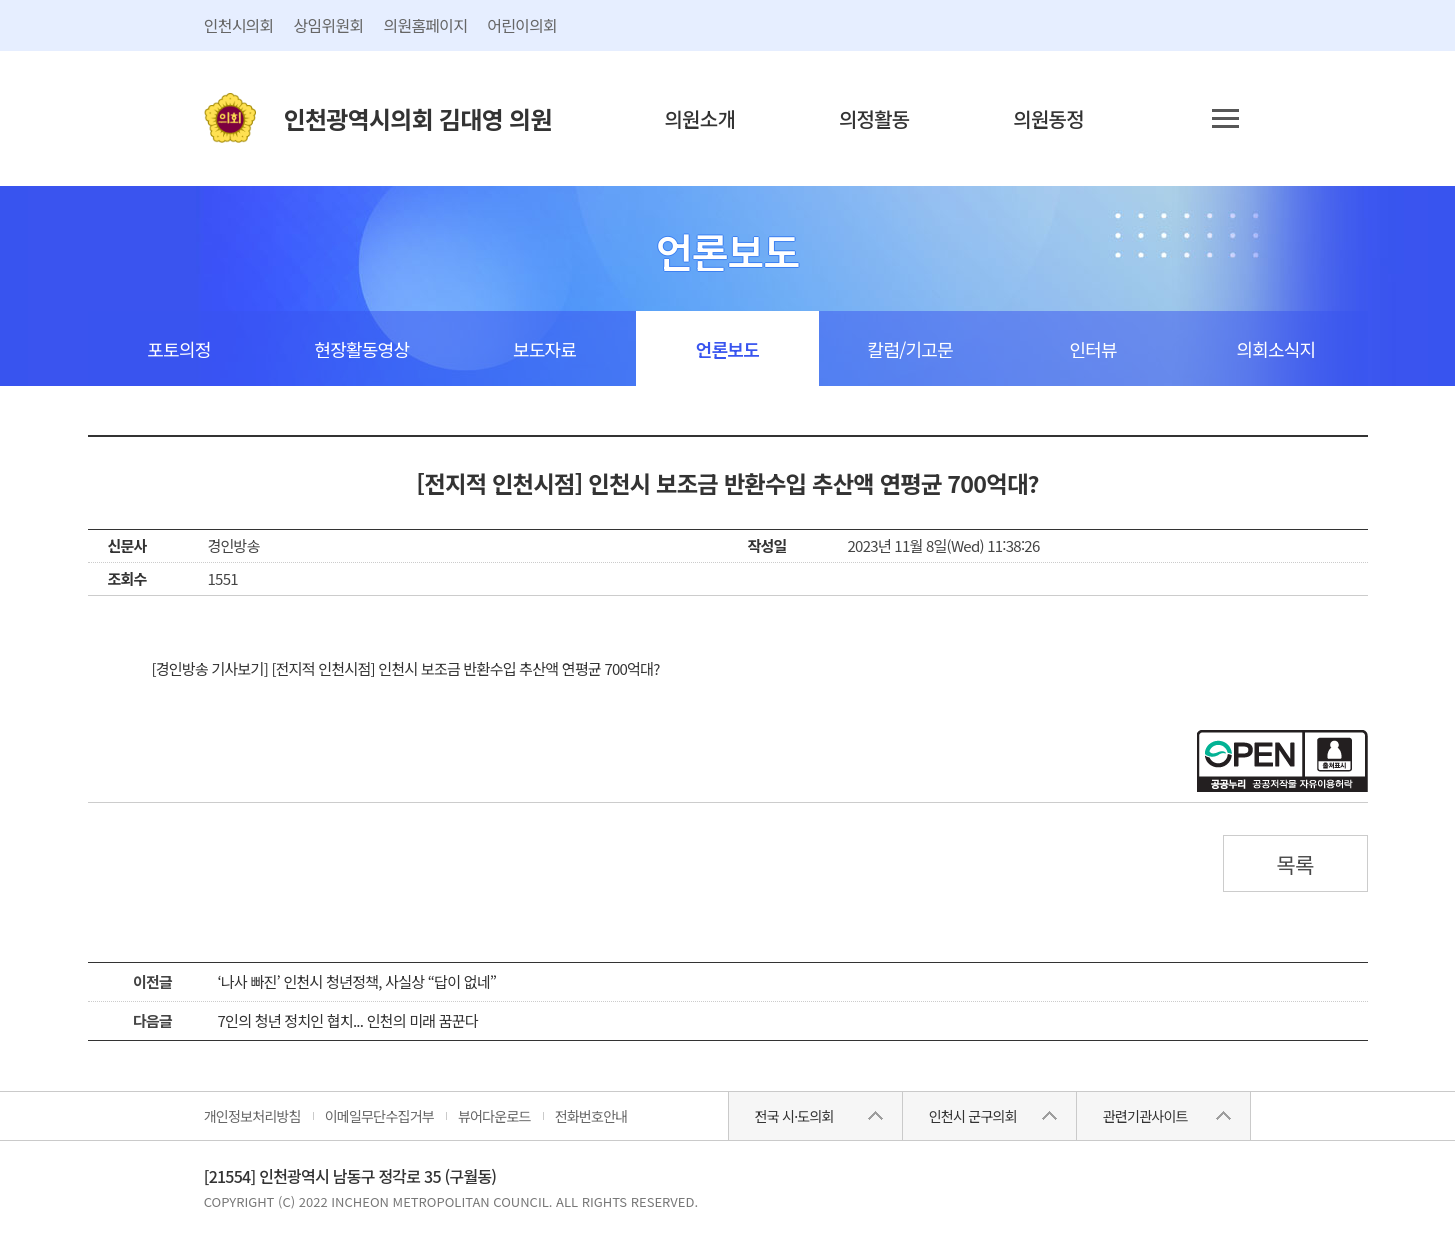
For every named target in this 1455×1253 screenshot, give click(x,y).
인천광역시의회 (418, 118)
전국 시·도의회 (794, 1116)
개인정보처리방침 (252, 1116)
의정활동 (874, 118)
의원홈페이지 (425, 25)
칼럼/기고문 (910, 349)
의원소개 (699, 118)
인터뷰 (1092, 349)
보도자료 (544, 349)
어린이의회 (522, 25)
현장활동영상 (361, 349)
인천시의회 (239, 25)
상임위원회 (329, 25)
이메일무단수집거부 (379, 1116)
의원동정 (1048, 118)
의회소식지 (1276, 349)
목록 (1295, 864)
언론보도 (727, 349)
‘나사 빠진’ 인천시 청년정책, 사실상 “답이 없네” (357, 981)
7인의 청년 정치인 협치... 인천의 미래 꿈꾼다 (348, 1020)
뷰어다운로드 (494, 1116)
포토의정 (178, 349)
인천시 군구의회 (973, 1116)
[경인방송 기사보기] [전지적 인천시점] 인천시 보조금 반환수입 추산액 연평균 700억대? (406, 668)
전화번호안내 (591, 1116)
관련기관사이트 (1145, 1116)
